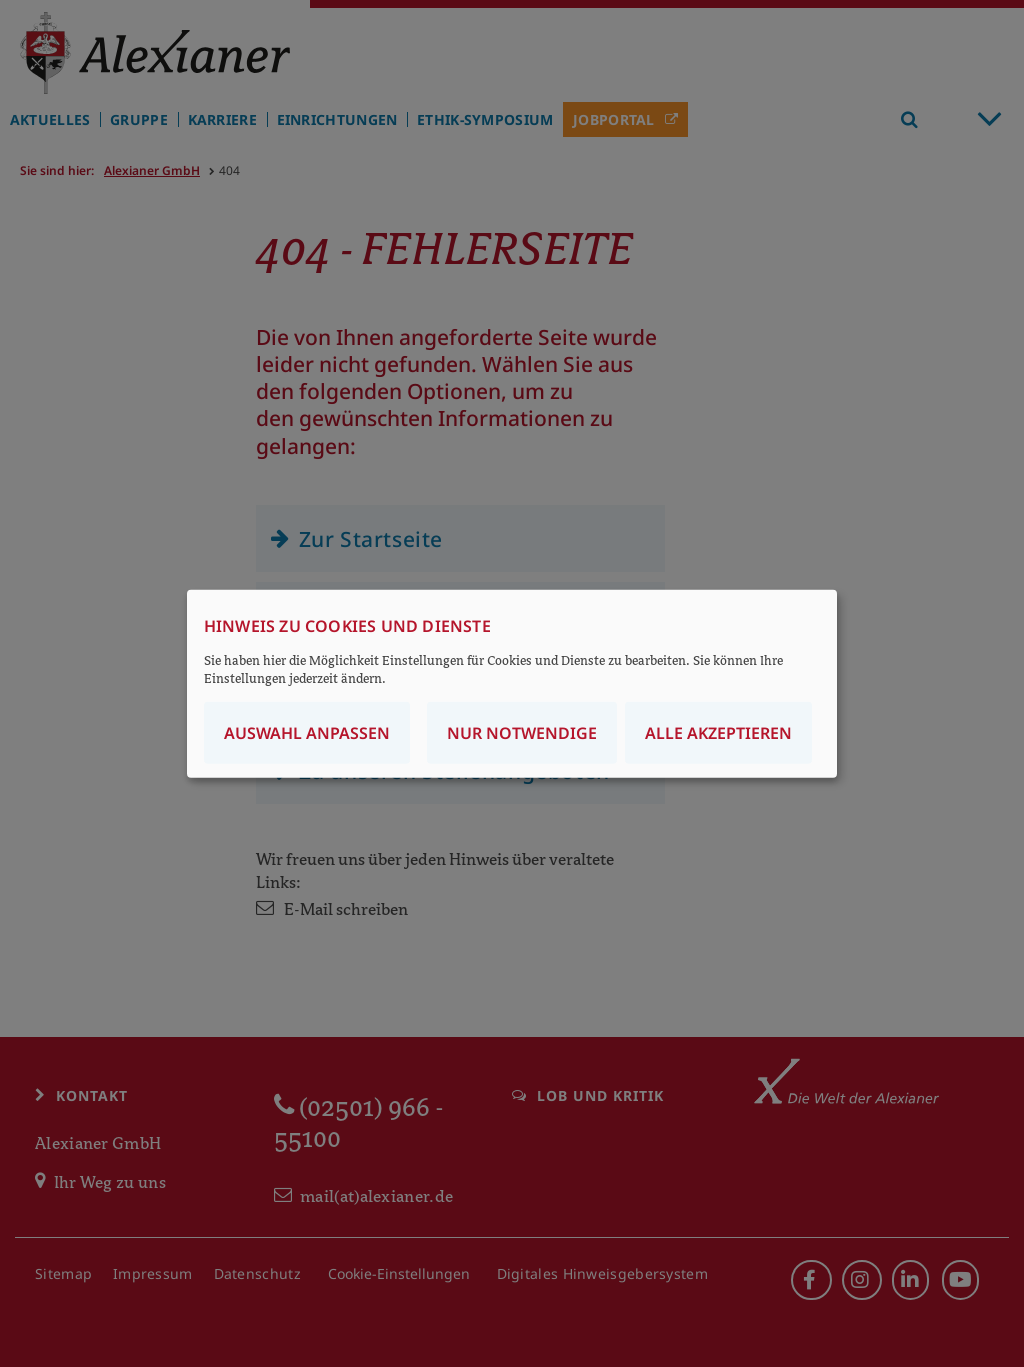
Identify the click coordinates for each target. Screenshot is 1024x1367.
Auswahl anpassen (307, 733)
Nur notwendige (522, 733)
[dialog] (512, 683)
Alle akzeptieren (718, 733)
